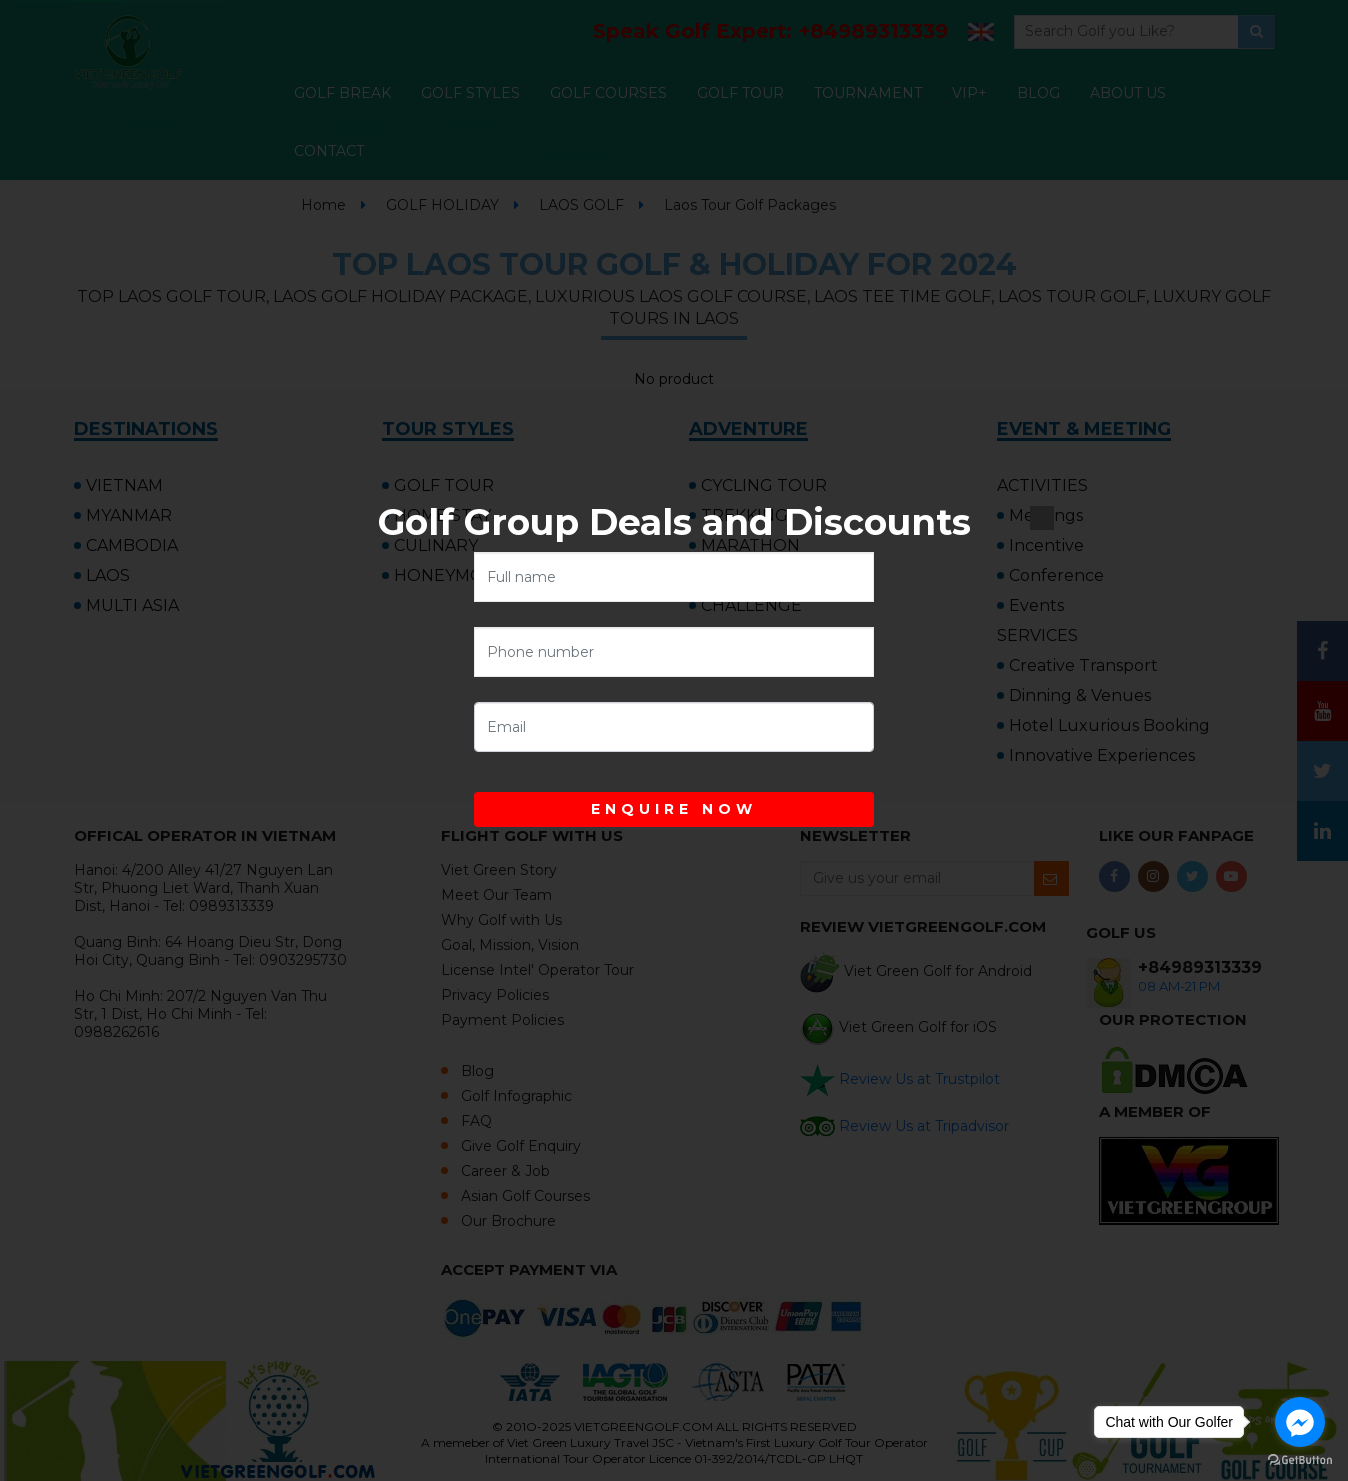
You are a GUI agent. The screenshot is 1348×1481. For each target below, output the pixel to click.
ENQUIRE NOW (674, 809)
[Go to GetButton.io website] (1300, 1460)
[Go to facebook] (1300, 1422)
